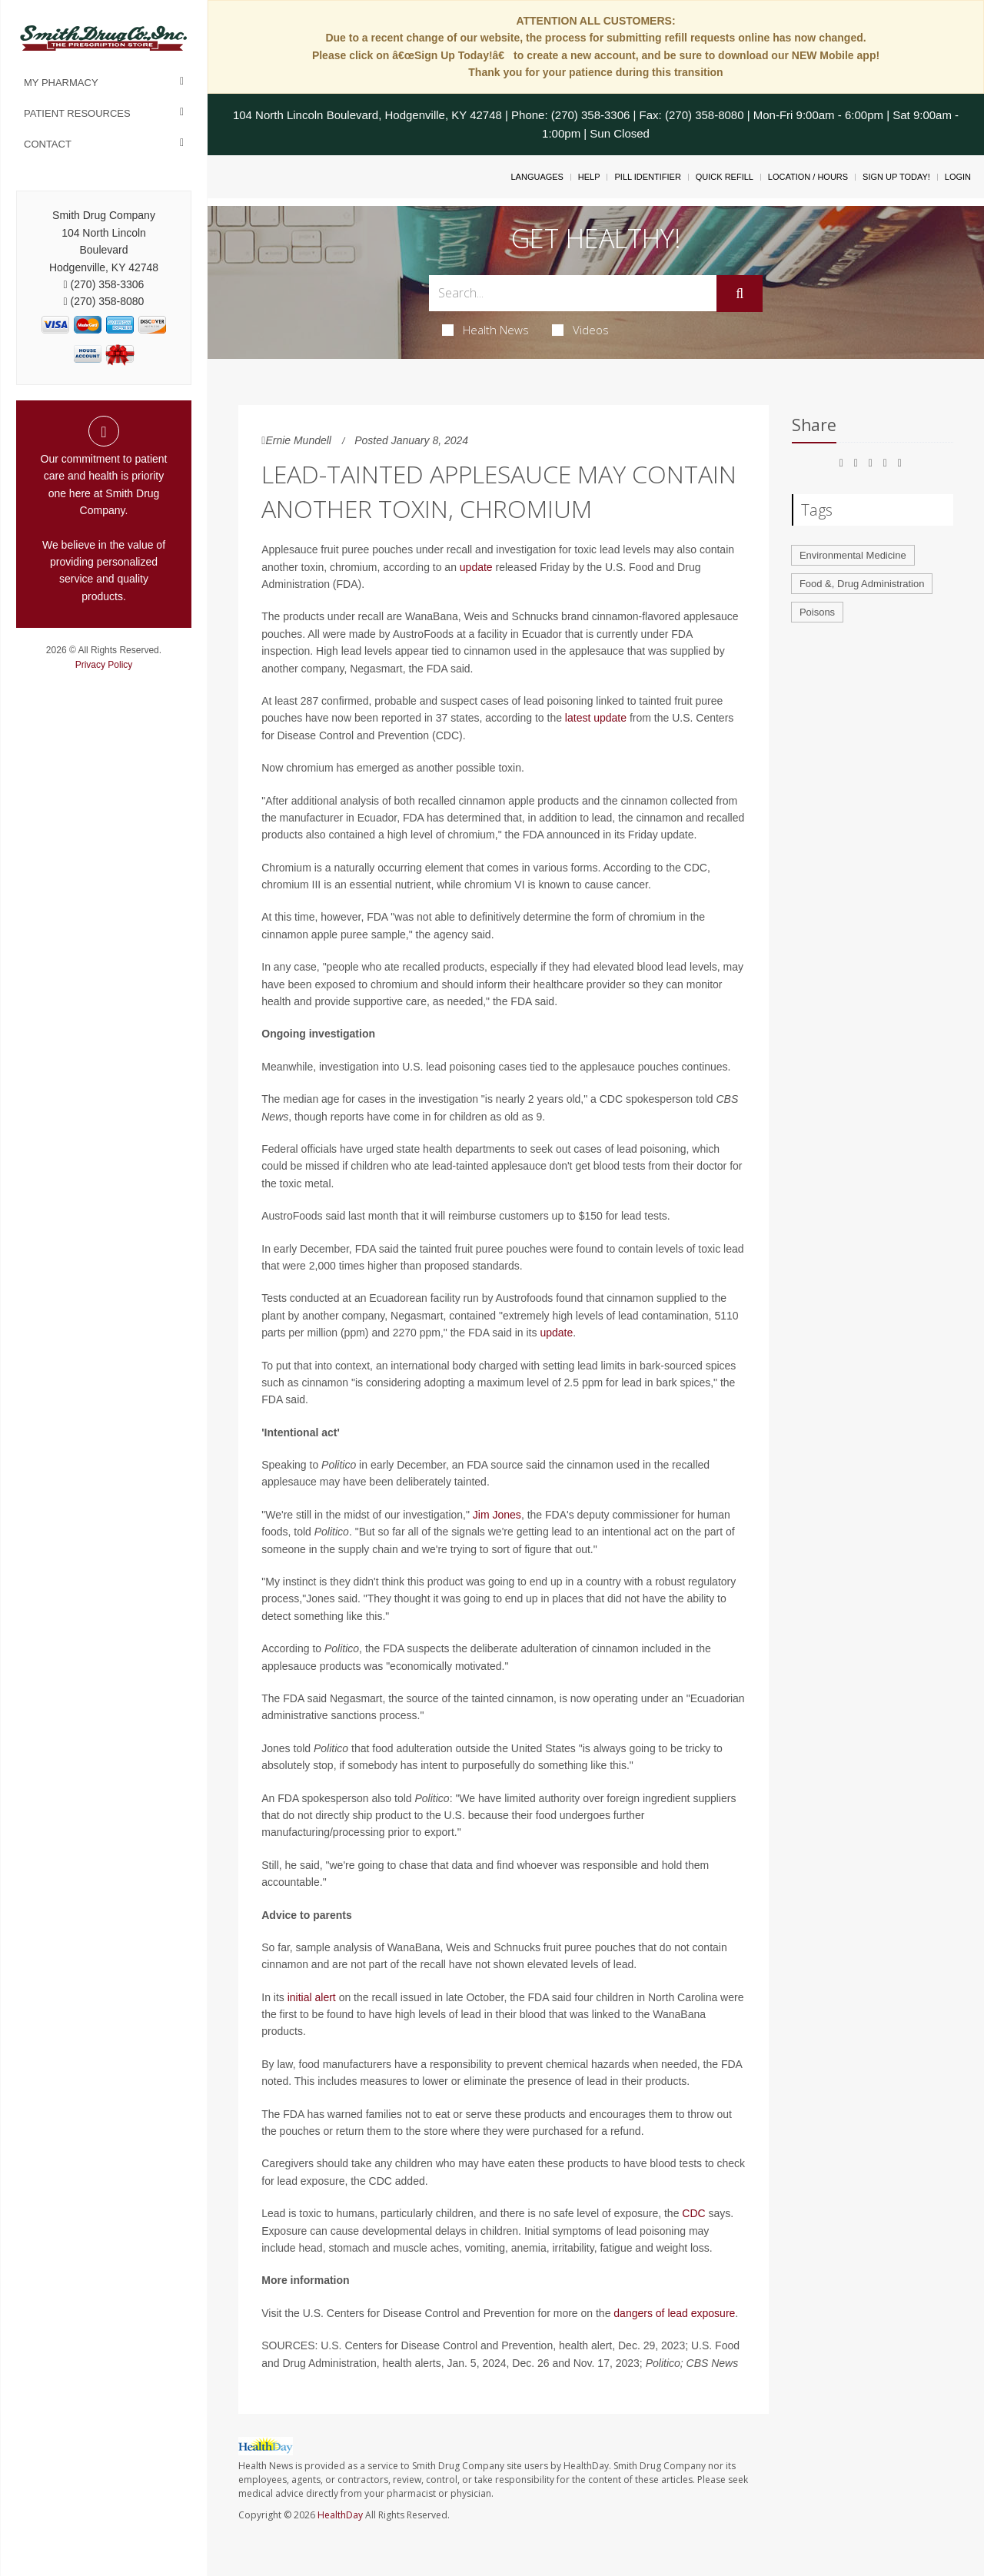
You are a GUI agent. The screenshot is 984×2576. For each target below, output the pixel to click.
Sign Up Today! (896, 176)
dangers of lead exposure (674, 2313)
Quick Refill (724, 176)
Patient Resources (77, 113)
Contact (47, 144)
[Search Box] (573, 293)
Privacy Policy (104, 664)
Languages (536, 176)
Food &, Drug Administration (862, 583)
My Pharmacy (61, 82)
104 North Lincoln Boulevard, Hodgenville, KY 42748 (367, 114)
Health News (485, 329)
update (476, 567)
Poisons (817, 612)
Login (958, 176)
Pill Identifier (647, 176)
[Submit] (739, 293)
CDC (693, 2213)
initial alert (312, 1997)
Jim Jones (497, 1515)
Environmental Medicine (853, 555)
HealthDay (340, 2514)
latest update (596, 718)
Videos (580, 329)
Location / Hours (808, 176)
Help (589, 176)
